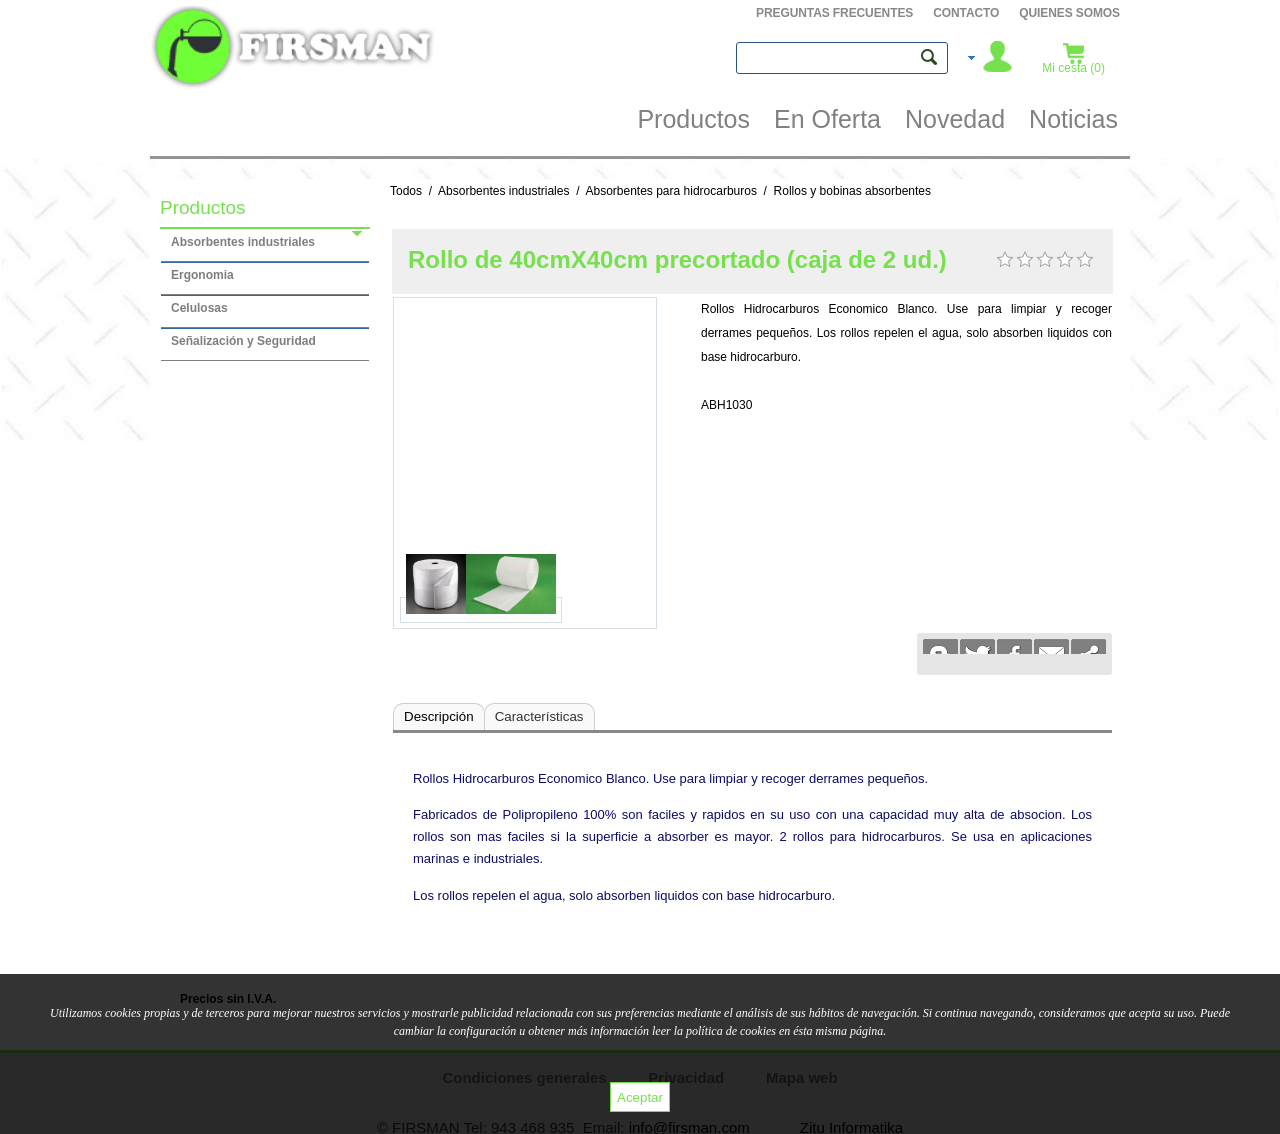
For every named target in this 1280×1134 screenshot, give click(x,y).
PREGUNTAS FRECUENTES (834, 13)
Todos (406, 191)
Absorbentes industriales (503, 191)
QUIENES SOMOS (1069, 13)
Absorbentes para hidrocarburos (670, 191)
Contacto (966, 13)
